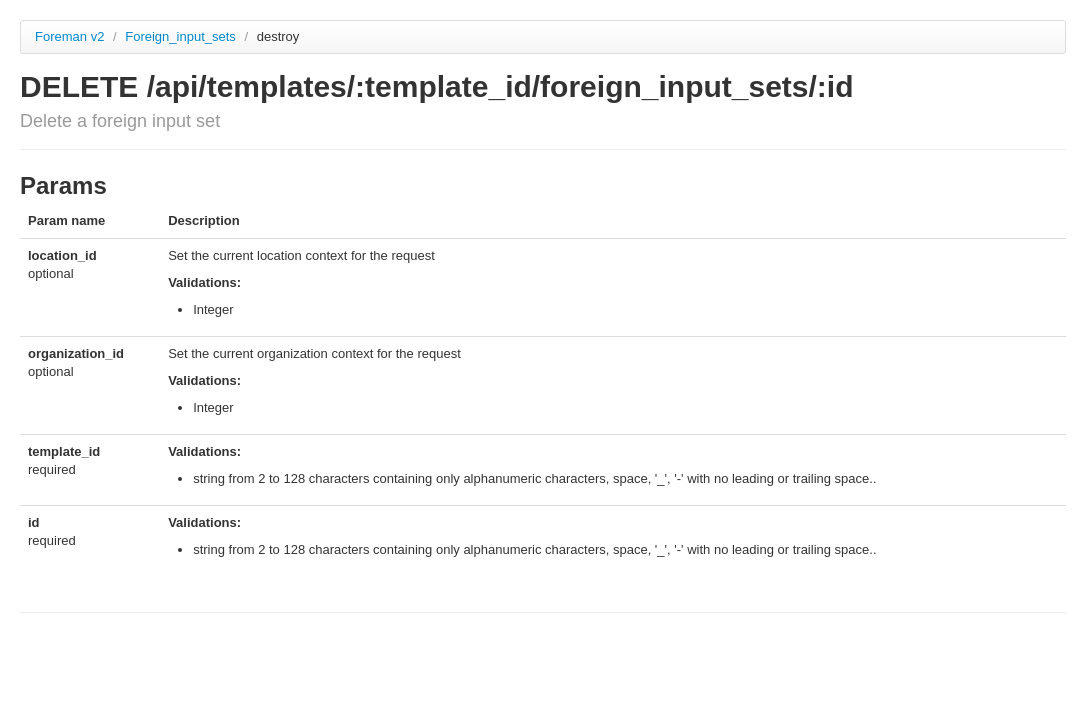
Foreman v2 (69, 36)
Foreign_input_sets (182, 36)
